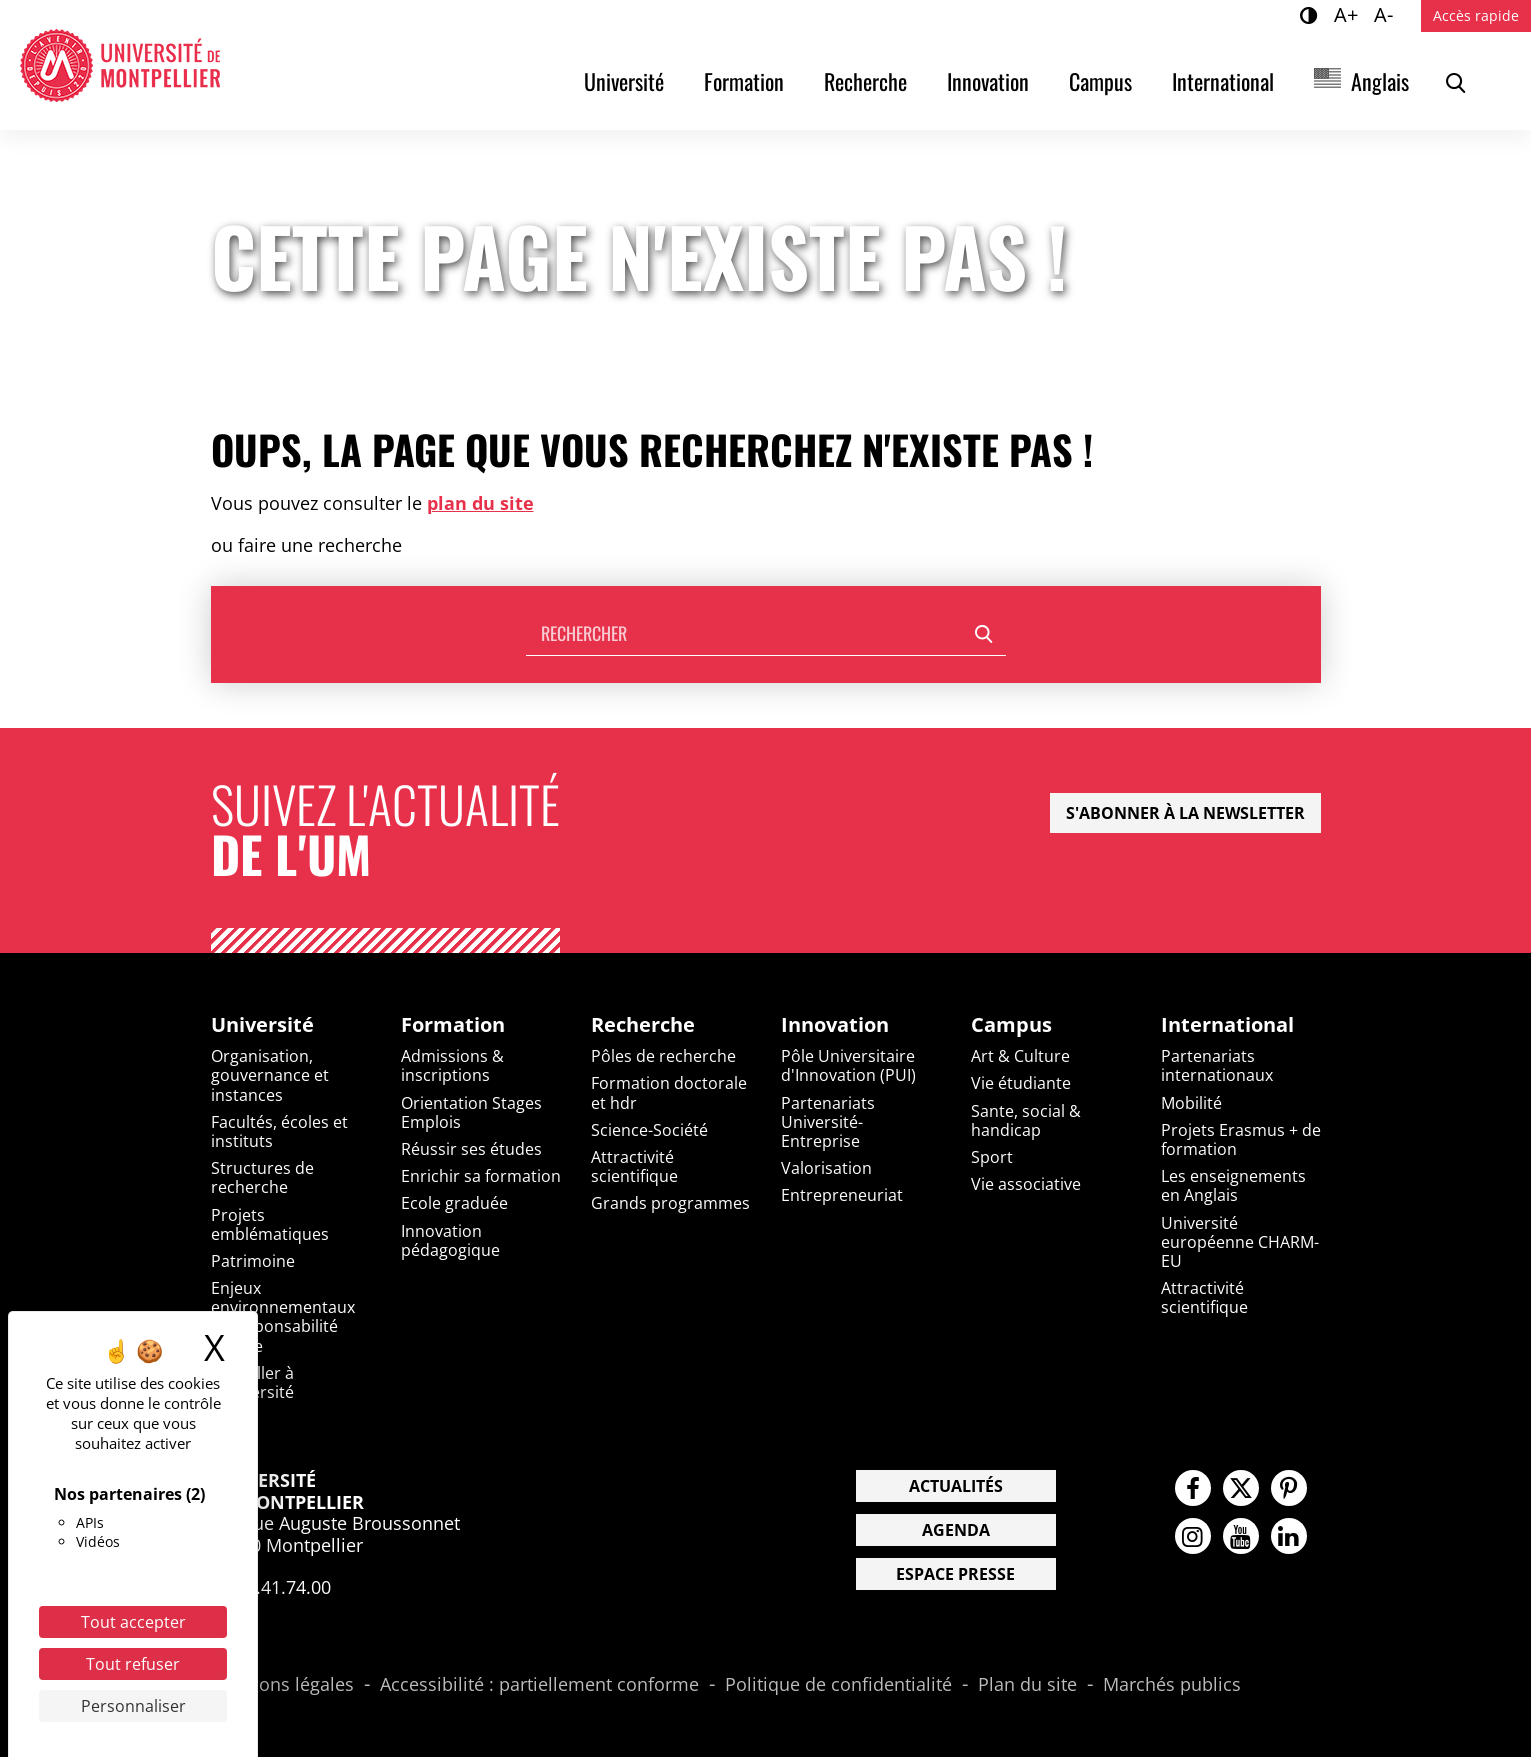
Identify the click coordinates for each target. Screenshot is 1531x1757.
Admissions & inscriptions (452, 1065)
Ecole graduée (454, 1203)
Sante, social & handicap (1026, 1120)
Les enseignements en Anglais (1233, 1185)
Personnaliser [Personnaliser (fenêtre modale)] (133, 1706)
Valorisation (826, 1168)
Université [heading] (262, 1025)
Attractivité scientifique (634, 1166)
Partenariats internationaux (1217, 1065)
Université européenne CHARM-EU (1240, 1242)
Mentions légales (282, 1685)
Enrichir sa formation (481, 1176)
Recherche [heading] (643, 1025)
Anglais (1380, 81)
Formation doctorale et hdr (669, 1092)
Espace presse (955, 1574)
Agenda (956, 1530)
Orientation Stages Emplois (471, 1112)
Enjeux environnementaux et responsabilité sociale (283, 1317)
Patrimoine (253, 1261)
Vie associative (1026, 1184)
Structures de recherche (262, 1177)
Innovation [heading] (835, 1025)
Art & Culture (1020, 1056)
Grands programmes (670, 1203)
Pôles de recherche (663, 1056)
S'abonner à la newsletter (1185, 813)
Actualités (956, 1486)
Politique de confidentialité (838, 1685)
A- (1386, 14)
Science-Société (649, 1130)
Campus (1100, 81)
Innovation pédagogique (450, 1240)
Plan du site (1027, 1685)
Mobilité (1191, 1103)
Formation (744, 81)
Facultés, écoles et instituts (279, 1131)
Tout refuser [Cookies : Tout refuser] (133, 1664)
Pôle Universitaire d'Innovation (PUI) (848, 1065)
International (1223, 81)
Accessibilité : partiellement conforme (539, 1685)
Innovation (988, 81)
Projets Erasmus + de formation (1241, 1139)
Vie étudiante (1021, 1083)
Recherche (865, 81)
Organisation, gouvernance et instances (270, 1075)
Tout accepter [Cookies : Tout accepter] (133, 1622)
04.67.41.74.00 (271, 1587)
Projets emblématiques (270, 1224)
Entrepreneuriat (842, 1195)
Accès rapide (1476, 15)
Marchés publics (1172, 1685)
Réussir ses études (471, 1149)
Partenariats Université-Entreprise (828, 1122)
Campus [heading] (1011, 1025)
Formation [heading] (453, 1025)
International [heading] (1227, 1025)
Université (624, 81)
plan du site (480, 503)
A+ (1349, 14)
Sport (992, 1157)
